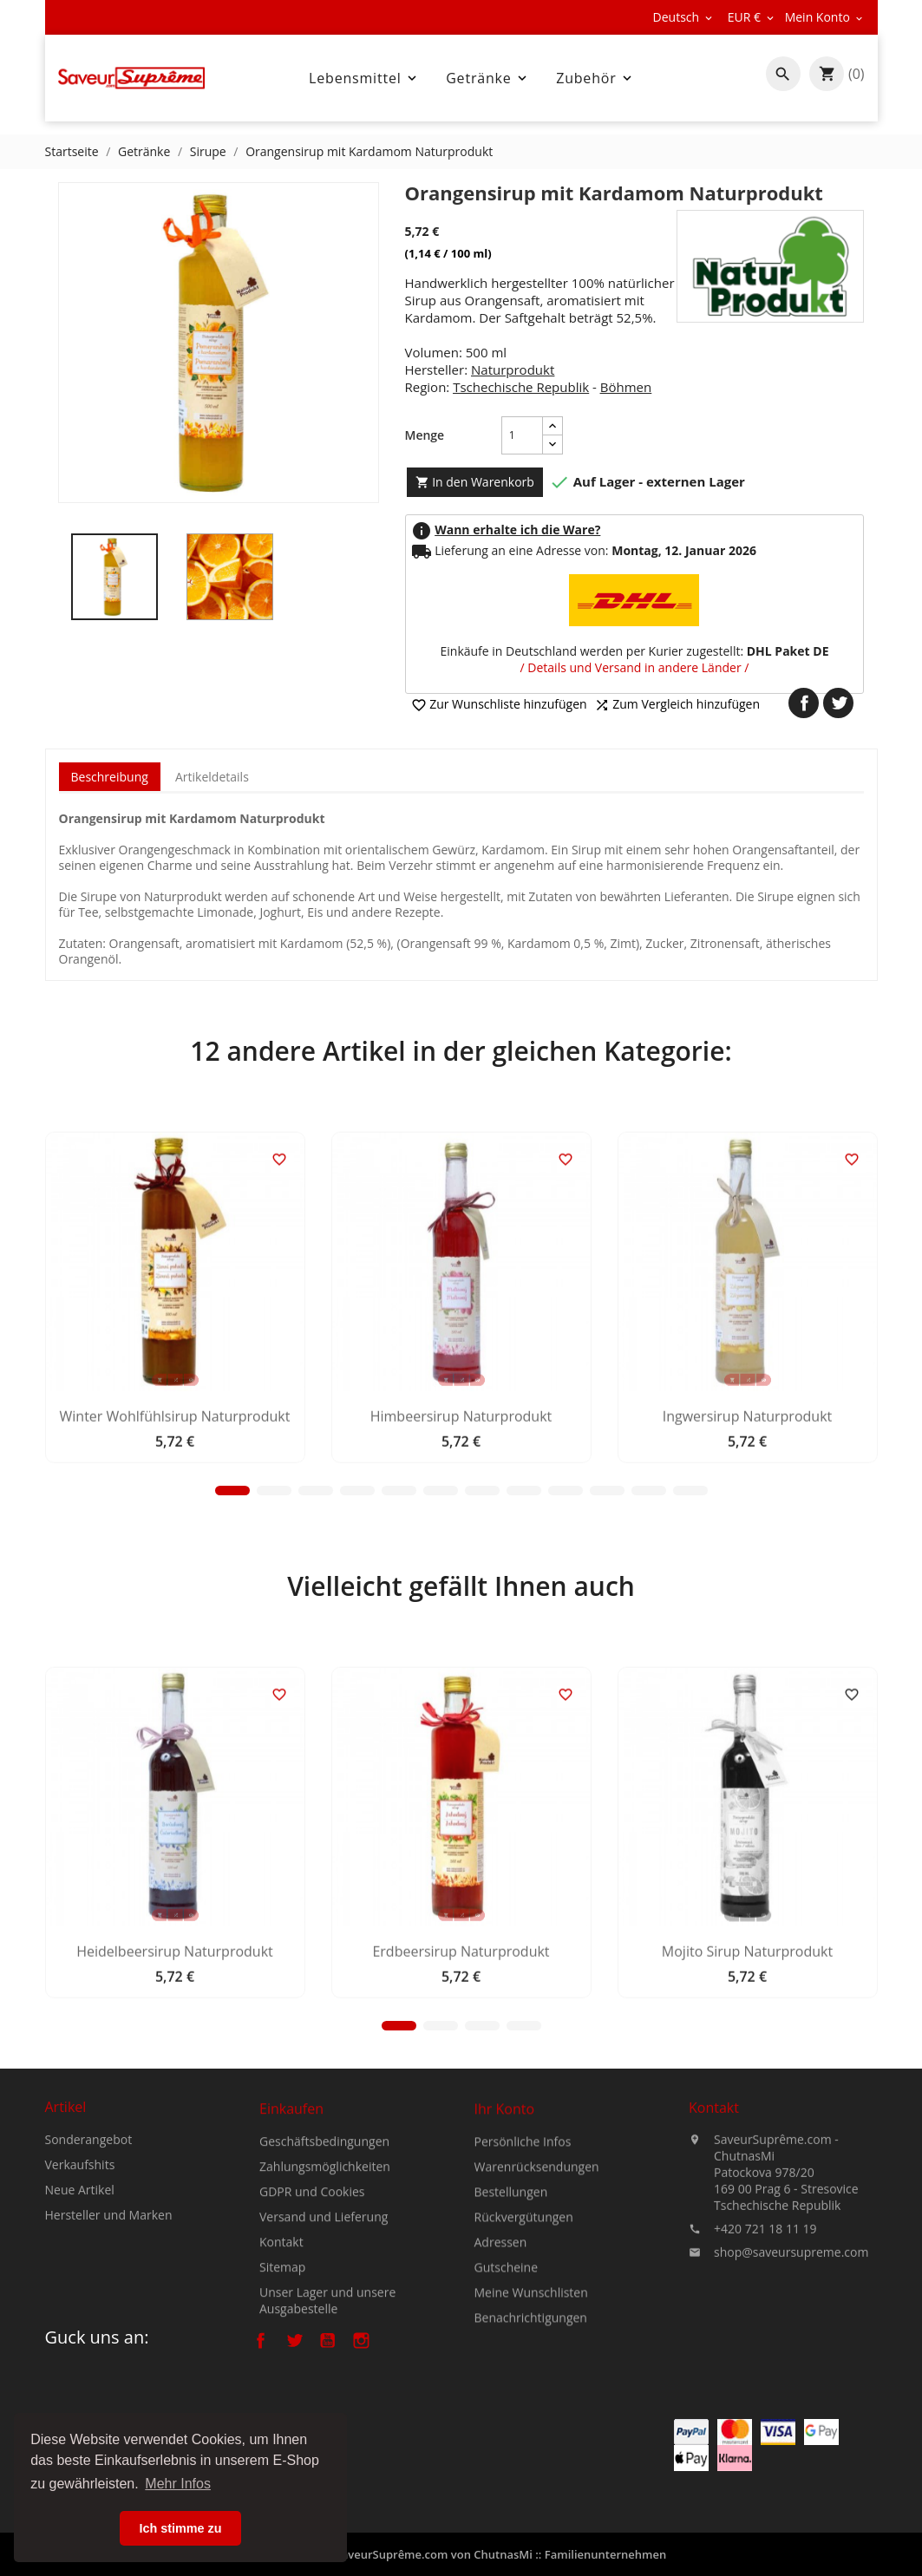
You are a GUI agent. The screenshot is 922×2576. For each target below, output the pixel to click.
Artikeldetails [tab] (212, 776)
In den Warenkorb (474, 482)
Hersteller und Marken (109, 2284)
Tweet (838, 703)
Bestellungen (511, 2315)
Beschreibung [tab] (109, 776)
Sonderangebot (89, 2208)
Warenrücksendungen (536, 2290)
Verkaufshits (80, 2234)
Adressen (500, 2365)
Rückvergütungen (523, 2340)
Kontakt (281, 2360)
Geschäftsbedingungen (324, 2260)
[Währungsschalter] (752, 17)
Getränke (487, 78)
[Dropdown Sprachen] (684, 17)
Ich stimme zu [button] (180, 2528)
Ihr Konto (504, 2232)
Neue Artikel (79, 2259)
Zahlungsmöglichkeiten (324, 2285)
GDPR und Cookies (312, 2310)
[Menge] (522, 435)
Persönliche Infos (523, 2265)
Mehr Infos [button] (178, 2483)
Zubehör (595, 78)
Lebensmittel (364, 78)
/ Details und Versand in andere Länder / (634, 667)
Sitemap (282, 2385)
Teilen (803, 703)
